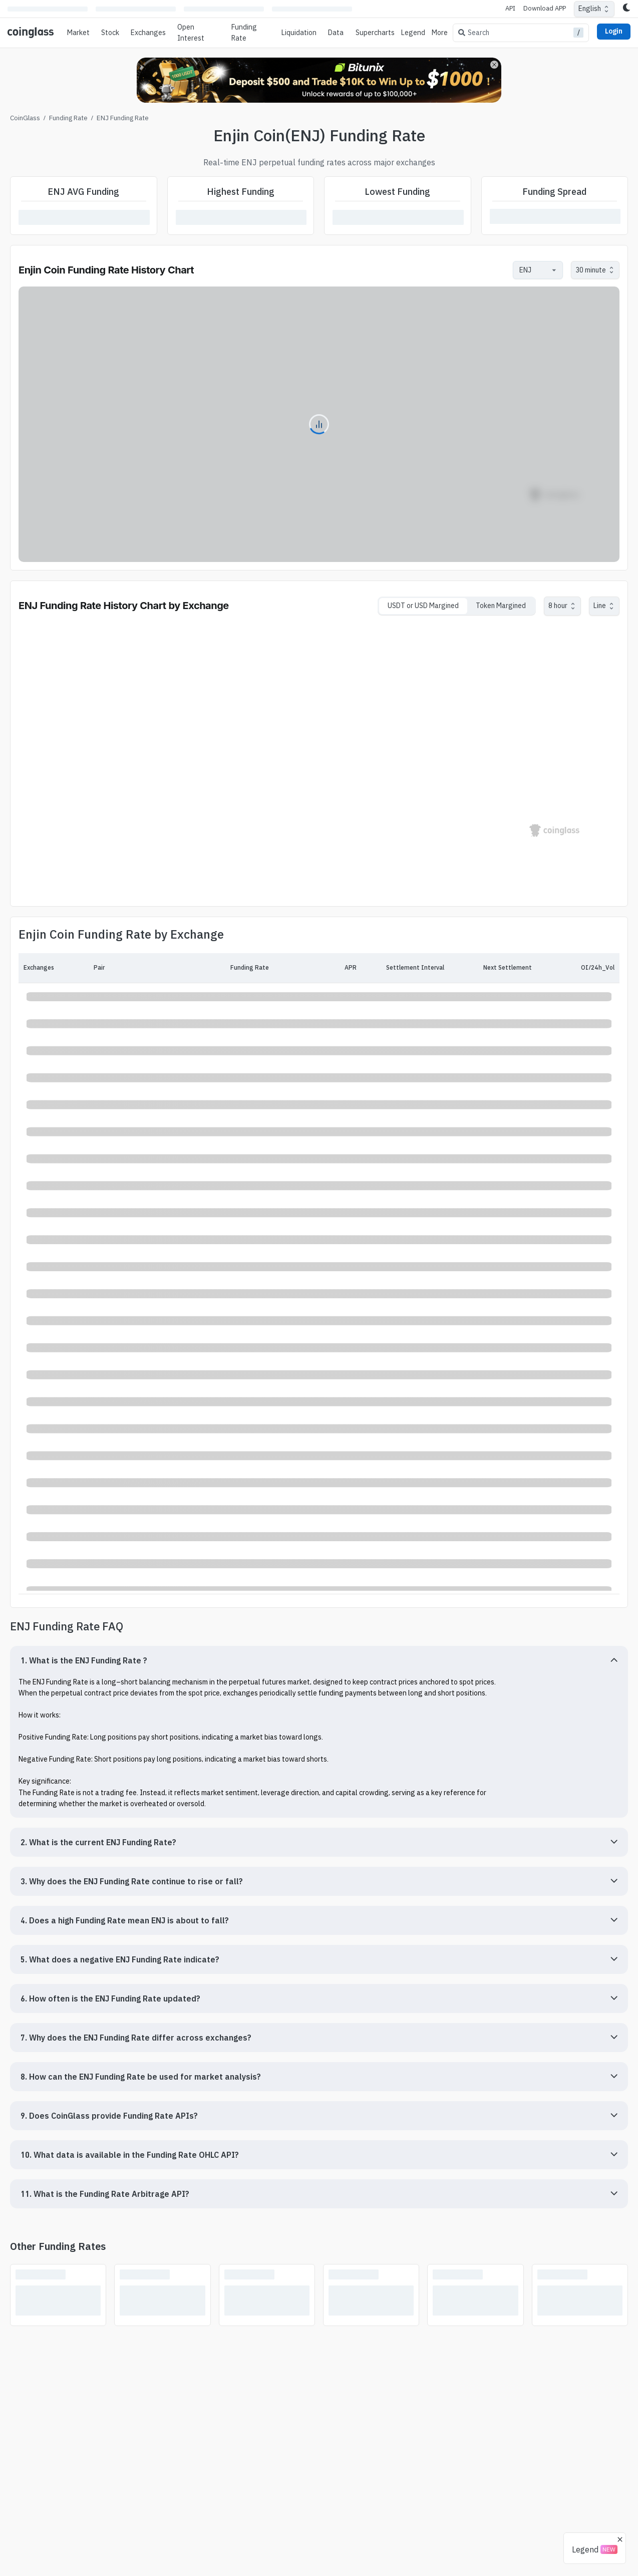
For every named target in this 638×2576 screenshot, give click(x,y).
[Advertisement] (319, 2535)
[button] (319, 1660)
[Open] (554, 270)
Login (613, 31)
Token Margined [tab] (501, 605)
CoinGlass (25, 117)
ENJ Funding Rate (123, 117)
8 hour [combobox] (557, 605)
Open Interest (190, 33)
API (510, 8)
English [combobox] (589, 8)
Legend (413, 32)
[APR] (313, 968)
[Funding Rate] (225, 968)
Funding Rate (68, 117)
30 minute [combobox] (590, 269)
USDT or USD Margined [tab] (423, 605)
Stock (110, 32)
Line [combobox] (599, 605)
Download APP (544, 8)
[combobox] (532, 270)
